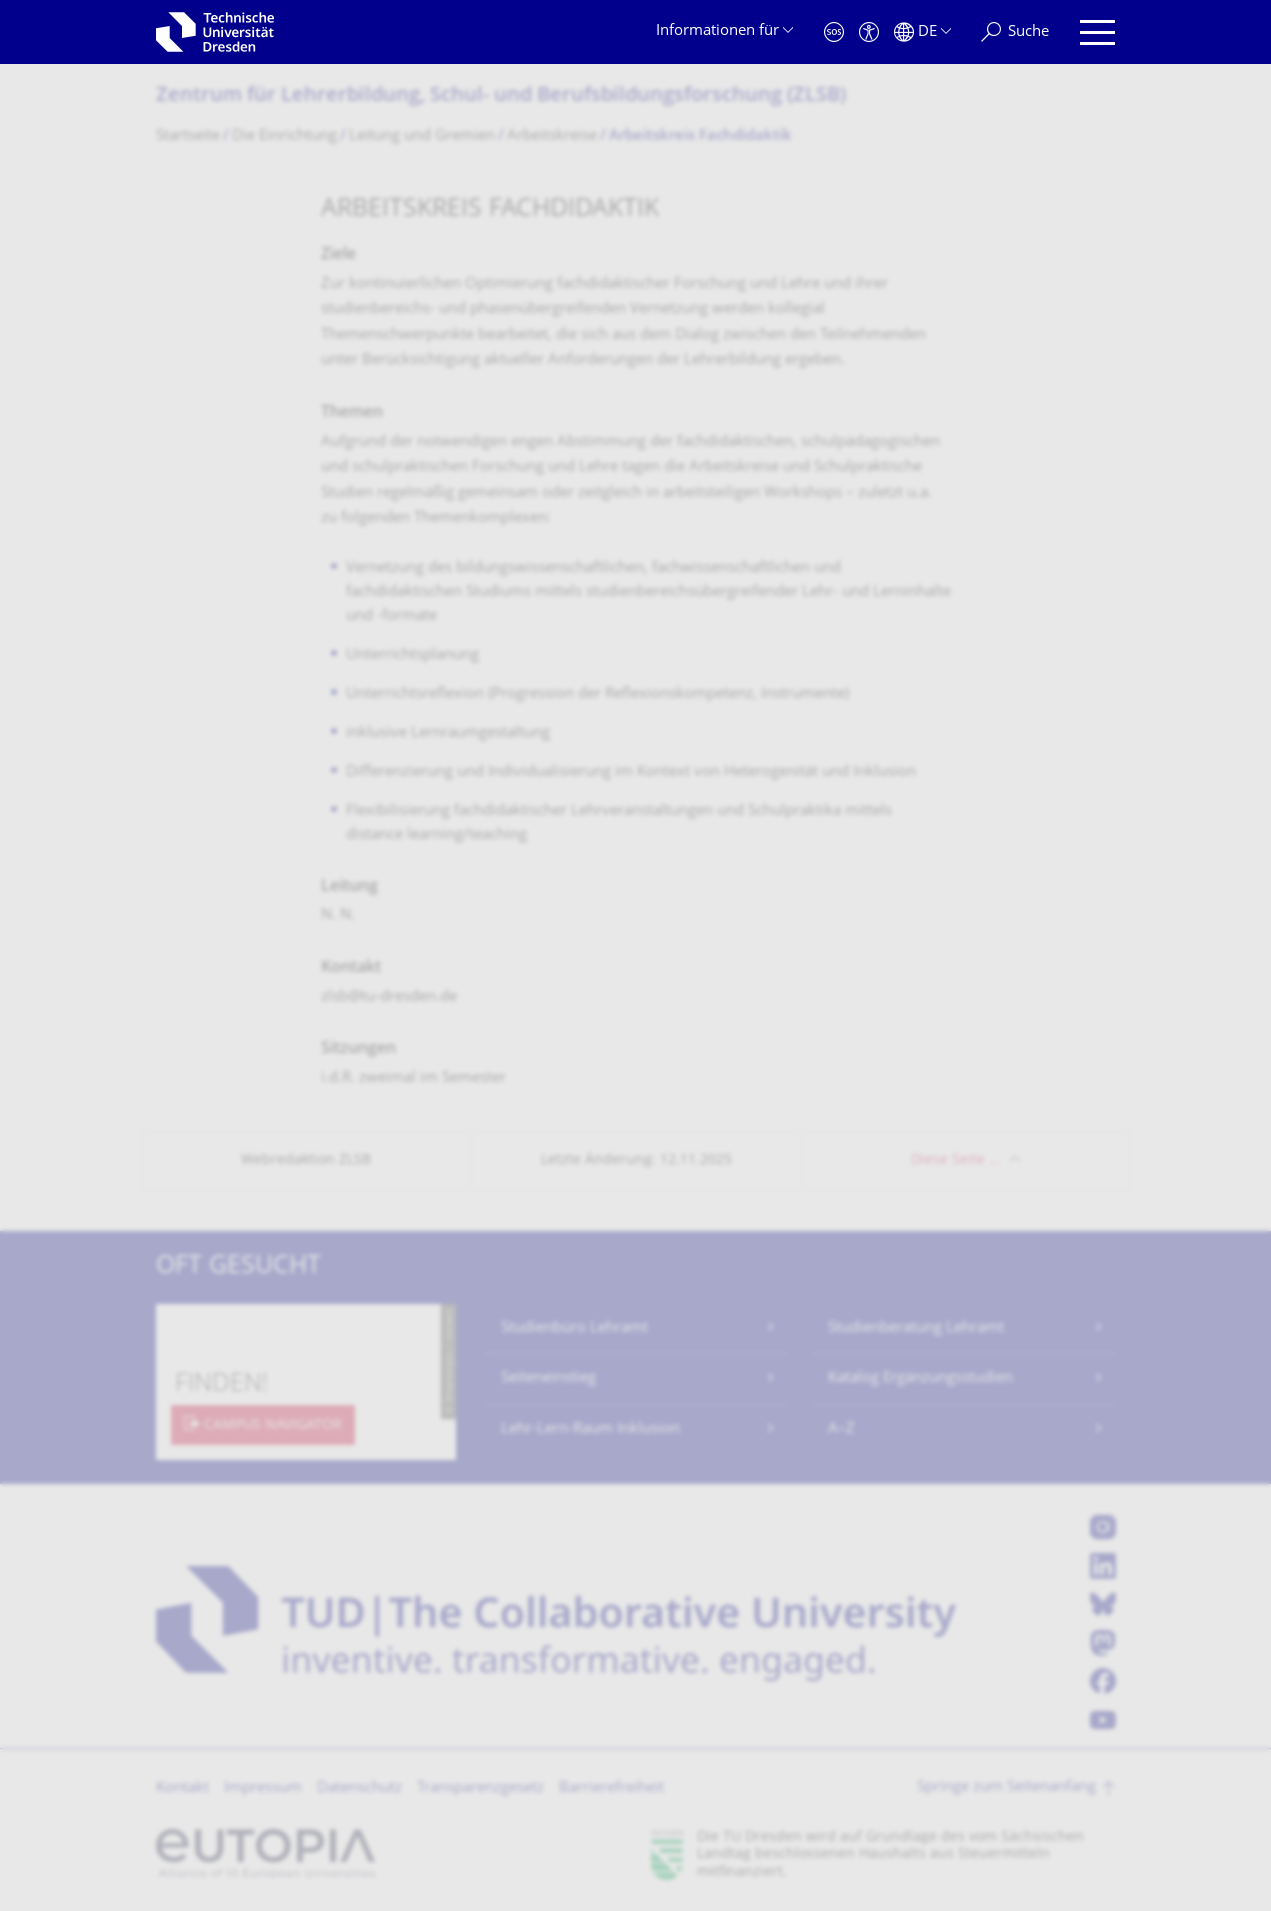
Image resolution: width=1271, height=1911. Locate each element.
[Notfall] (834, 32)
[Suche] (1015, 32)
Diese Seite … (955, 1160)
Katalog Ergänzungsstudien (920, 1378)
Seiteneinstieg (548, 1378)
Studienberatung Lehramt (916, 1328)
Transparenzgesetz (480, 1788)
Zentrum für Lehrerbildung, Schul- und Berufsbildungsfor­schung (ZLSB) (501, 96)
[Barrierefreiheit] (869, 32)
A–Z (841, 1429)
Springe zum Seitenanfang (1006, 1787)
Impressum (263, 1788)
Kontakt (182, 1788)
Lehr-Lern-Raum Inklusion (590, 1429)
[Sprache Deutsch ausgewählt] (922, 32)
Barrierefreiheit (611, 1788)
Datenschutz (359, 1788)
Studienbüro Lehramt (574, 1328)
